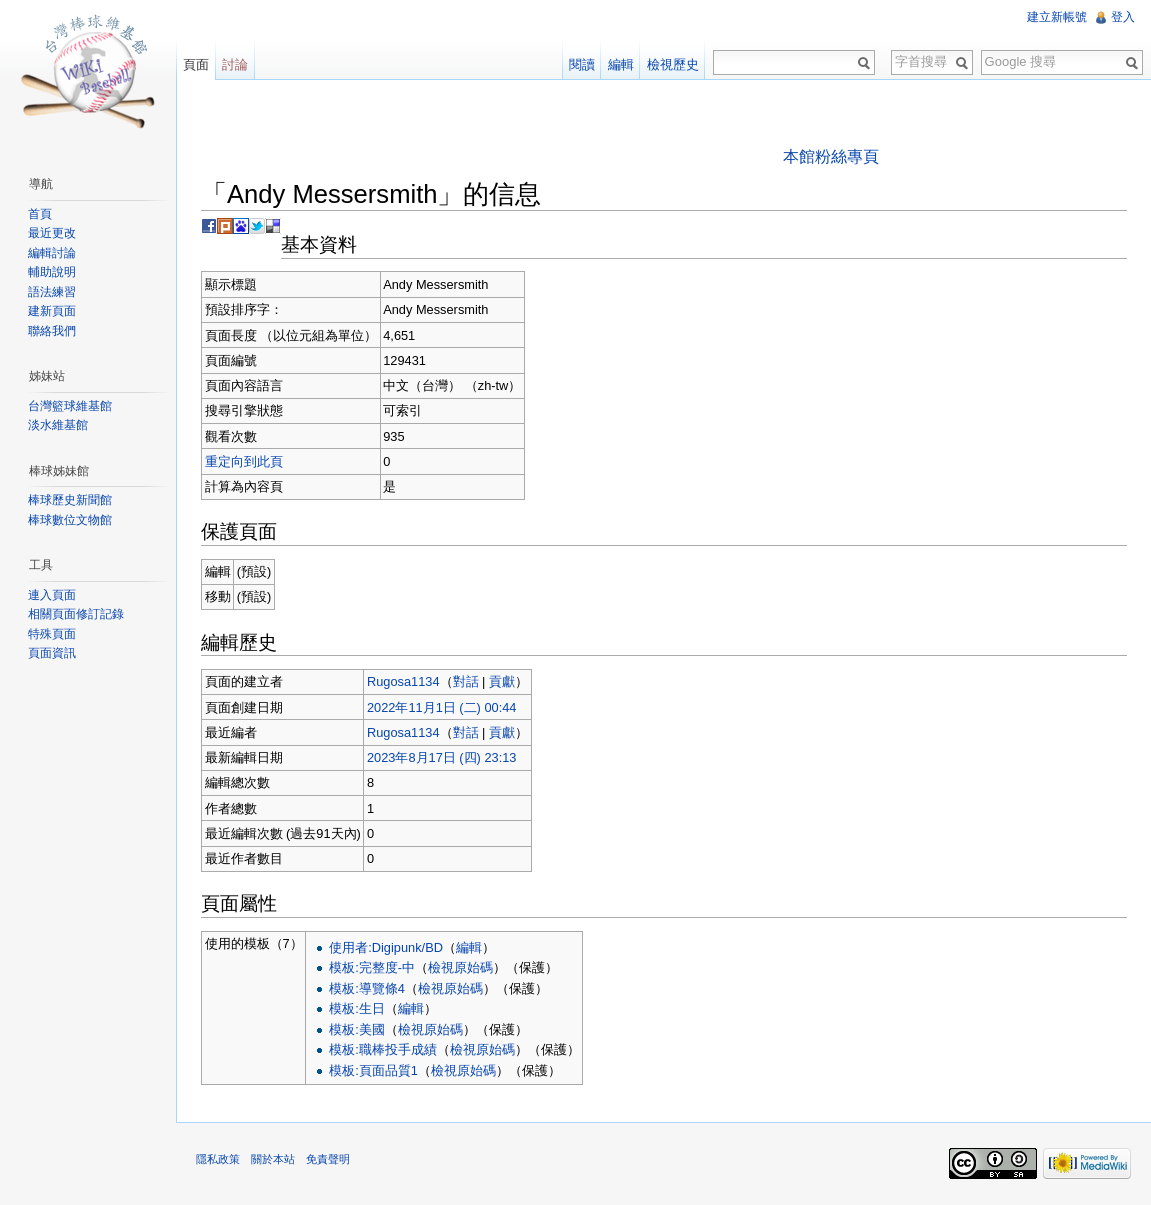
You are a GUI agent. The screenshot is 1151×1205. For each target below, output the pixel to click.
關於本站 (273, 1159)
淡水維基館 (58, 425)
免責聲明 (328, 1159)
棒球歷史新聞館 (70, 500)
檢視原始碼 (460, 967)
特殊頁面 (52, 634)
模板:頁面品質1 (373, 1070)
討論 (235, 64)
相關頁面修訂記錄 (76, 614)
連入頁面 (52, 595)
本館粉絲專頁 (831, 156)
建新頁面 (52, 311)
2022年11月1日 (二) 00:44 (441, 707)
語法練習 (52, 292)
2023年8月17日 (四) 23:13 (441, 757)
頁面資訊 (52, 653)
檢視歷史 (673, 64)
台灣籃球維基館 (70, 406)
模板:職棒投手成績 (383, 1049)
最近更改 (52, 233)
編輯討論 (52, 253)
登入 (1123, 17)
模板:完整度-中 (372, 967)
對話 (466, 681)
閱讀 (582, 64)
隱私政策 (218, 1159)
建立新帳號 (1057, 17)
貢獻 (502, 681)
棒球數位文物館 (70, 520)
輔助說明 (52, 272)
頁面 (196, 64)
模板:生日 (357, 1008)
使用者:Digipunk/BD (386, 947)
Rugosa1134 (403, 681)
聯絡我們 (52, 331)
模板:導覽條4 (367, 988)
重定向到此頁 (244, 461)
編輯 (469, 947)
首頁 (40, 214)
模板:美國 (357, 1029)
